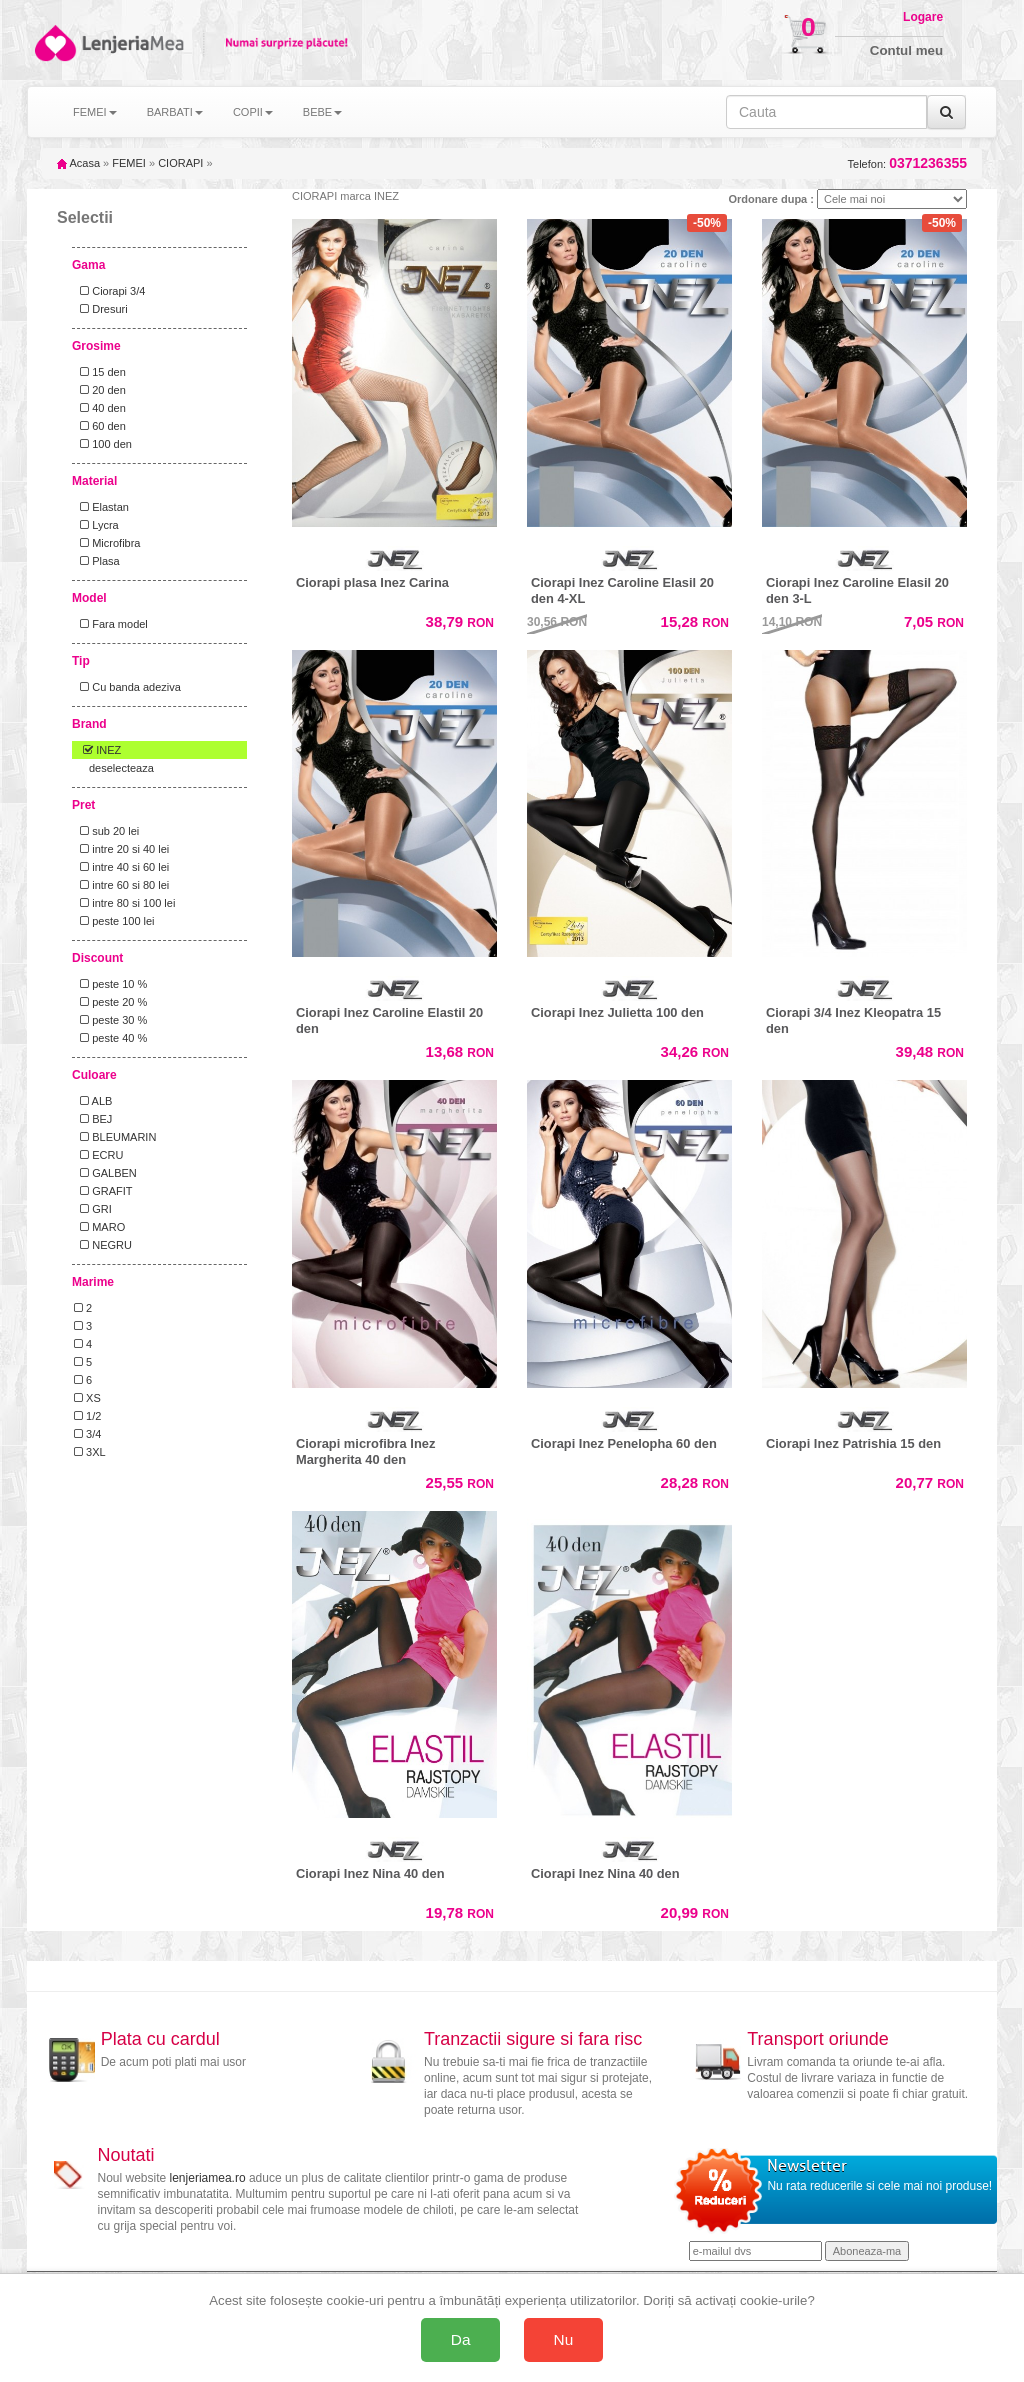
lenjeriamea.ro (208, 2178)
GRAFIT (103, 1191)
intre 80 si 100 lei (124, 903)
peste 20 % (110, 1002)
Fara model (111, 624)
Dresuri (101, 309)
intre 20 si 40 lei (121, 849)
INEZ (97, 750)
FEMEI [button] (95, 112)
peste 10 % (110, 984)
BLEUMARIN (115, 1137)
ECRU (98, 1155)
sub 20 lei (106, 831)
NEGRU (103, 1245)
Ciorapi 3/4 (109, 291)
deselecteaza (121, 768)
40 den (100, 408)
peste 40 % (110, 1038)
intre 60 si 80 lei (121, 885)
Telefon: (907, 163)
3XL (90, 1452)
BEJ (93, 1119)
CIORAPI (180, 163)
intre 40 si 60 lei (121, 867)
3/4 (87, 1434)
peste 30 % (110, 1020)
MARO (99, 1227)
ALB (93, 1101)
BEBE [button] (322, 112)
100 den (103, 444)
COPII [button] (253, 112)
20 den (100, 390)
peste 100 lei (114, 921)
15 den (100, 372)
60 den (100, 426)
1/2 (87, 1416)
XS (87, 1398)
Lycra (96, 525)
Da (461, 2339)
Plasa (97, 561)
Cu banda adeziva (127, 687)
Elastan (101, 507)
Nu (564, 2339)
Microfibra (107, 543)
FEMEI (129, 163)
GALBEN (105, 1173)
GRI (93, 1209)
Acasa (78, 163)
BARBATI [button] (175, 112)
